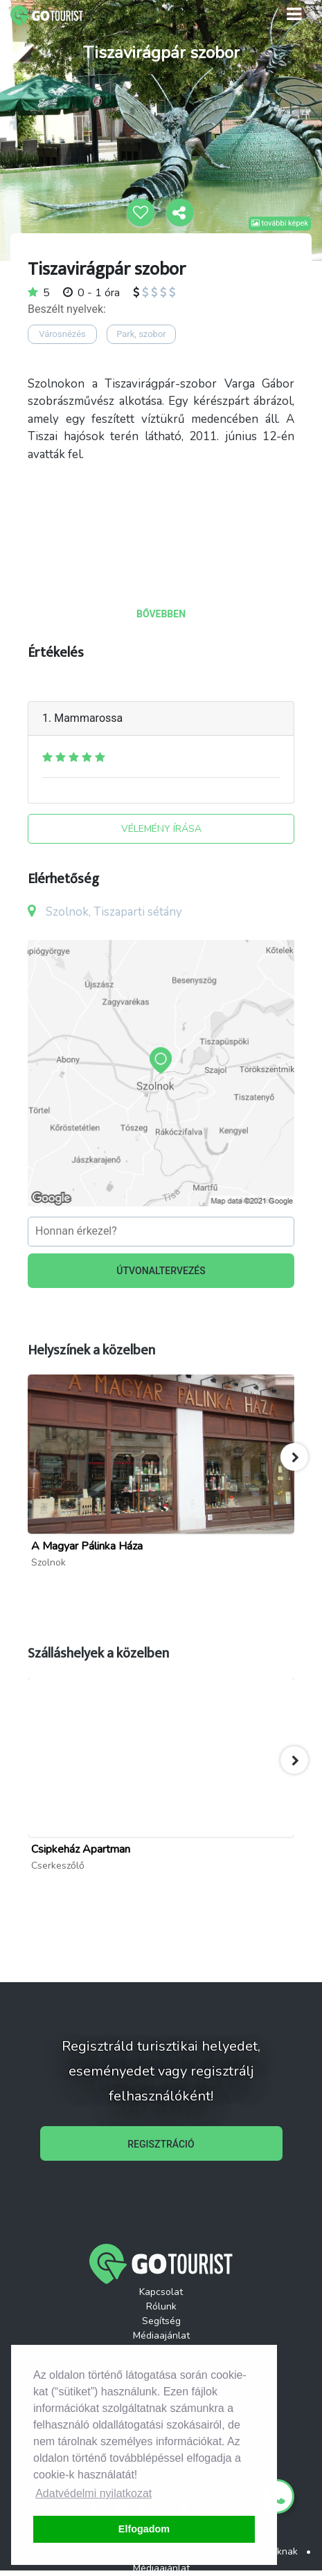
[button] (294, 1457)
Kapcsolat (161, 2291)
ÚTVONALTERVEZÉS (161, 1270)
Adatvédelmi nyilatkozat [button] (93, 2493)
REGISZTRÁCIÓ (160, 2144)
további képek (279, 223)
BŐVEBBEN (161, 613)
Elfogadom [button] (144, 2528)
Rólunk (161, 2306)
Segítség (161, 2321)
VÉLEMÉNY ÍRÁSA (161, 828)
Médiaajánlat (161, 2335)
